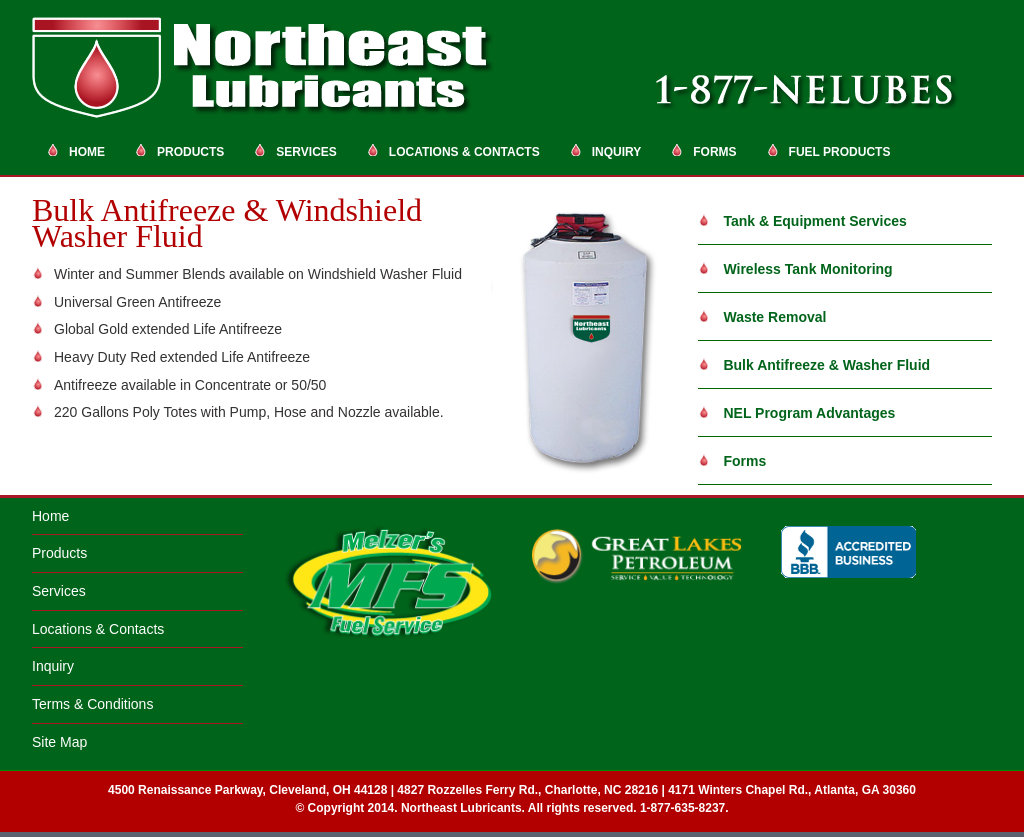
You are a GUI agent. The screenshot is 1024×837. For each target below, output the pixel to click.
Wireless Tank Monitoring (795, 269)
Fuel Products (829, 151)
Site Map (59, 742)
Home (76, 151)
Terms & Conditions (92, 704)
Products (179, 151)
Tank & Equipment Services (802, 221)
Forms (703, 151)
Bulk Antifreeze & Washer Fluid (814, 365)
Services (295, 151)
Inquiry (606, 151)
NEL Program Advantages (797, 413)
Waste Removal (762, 317)
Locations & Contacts (453, 151)
